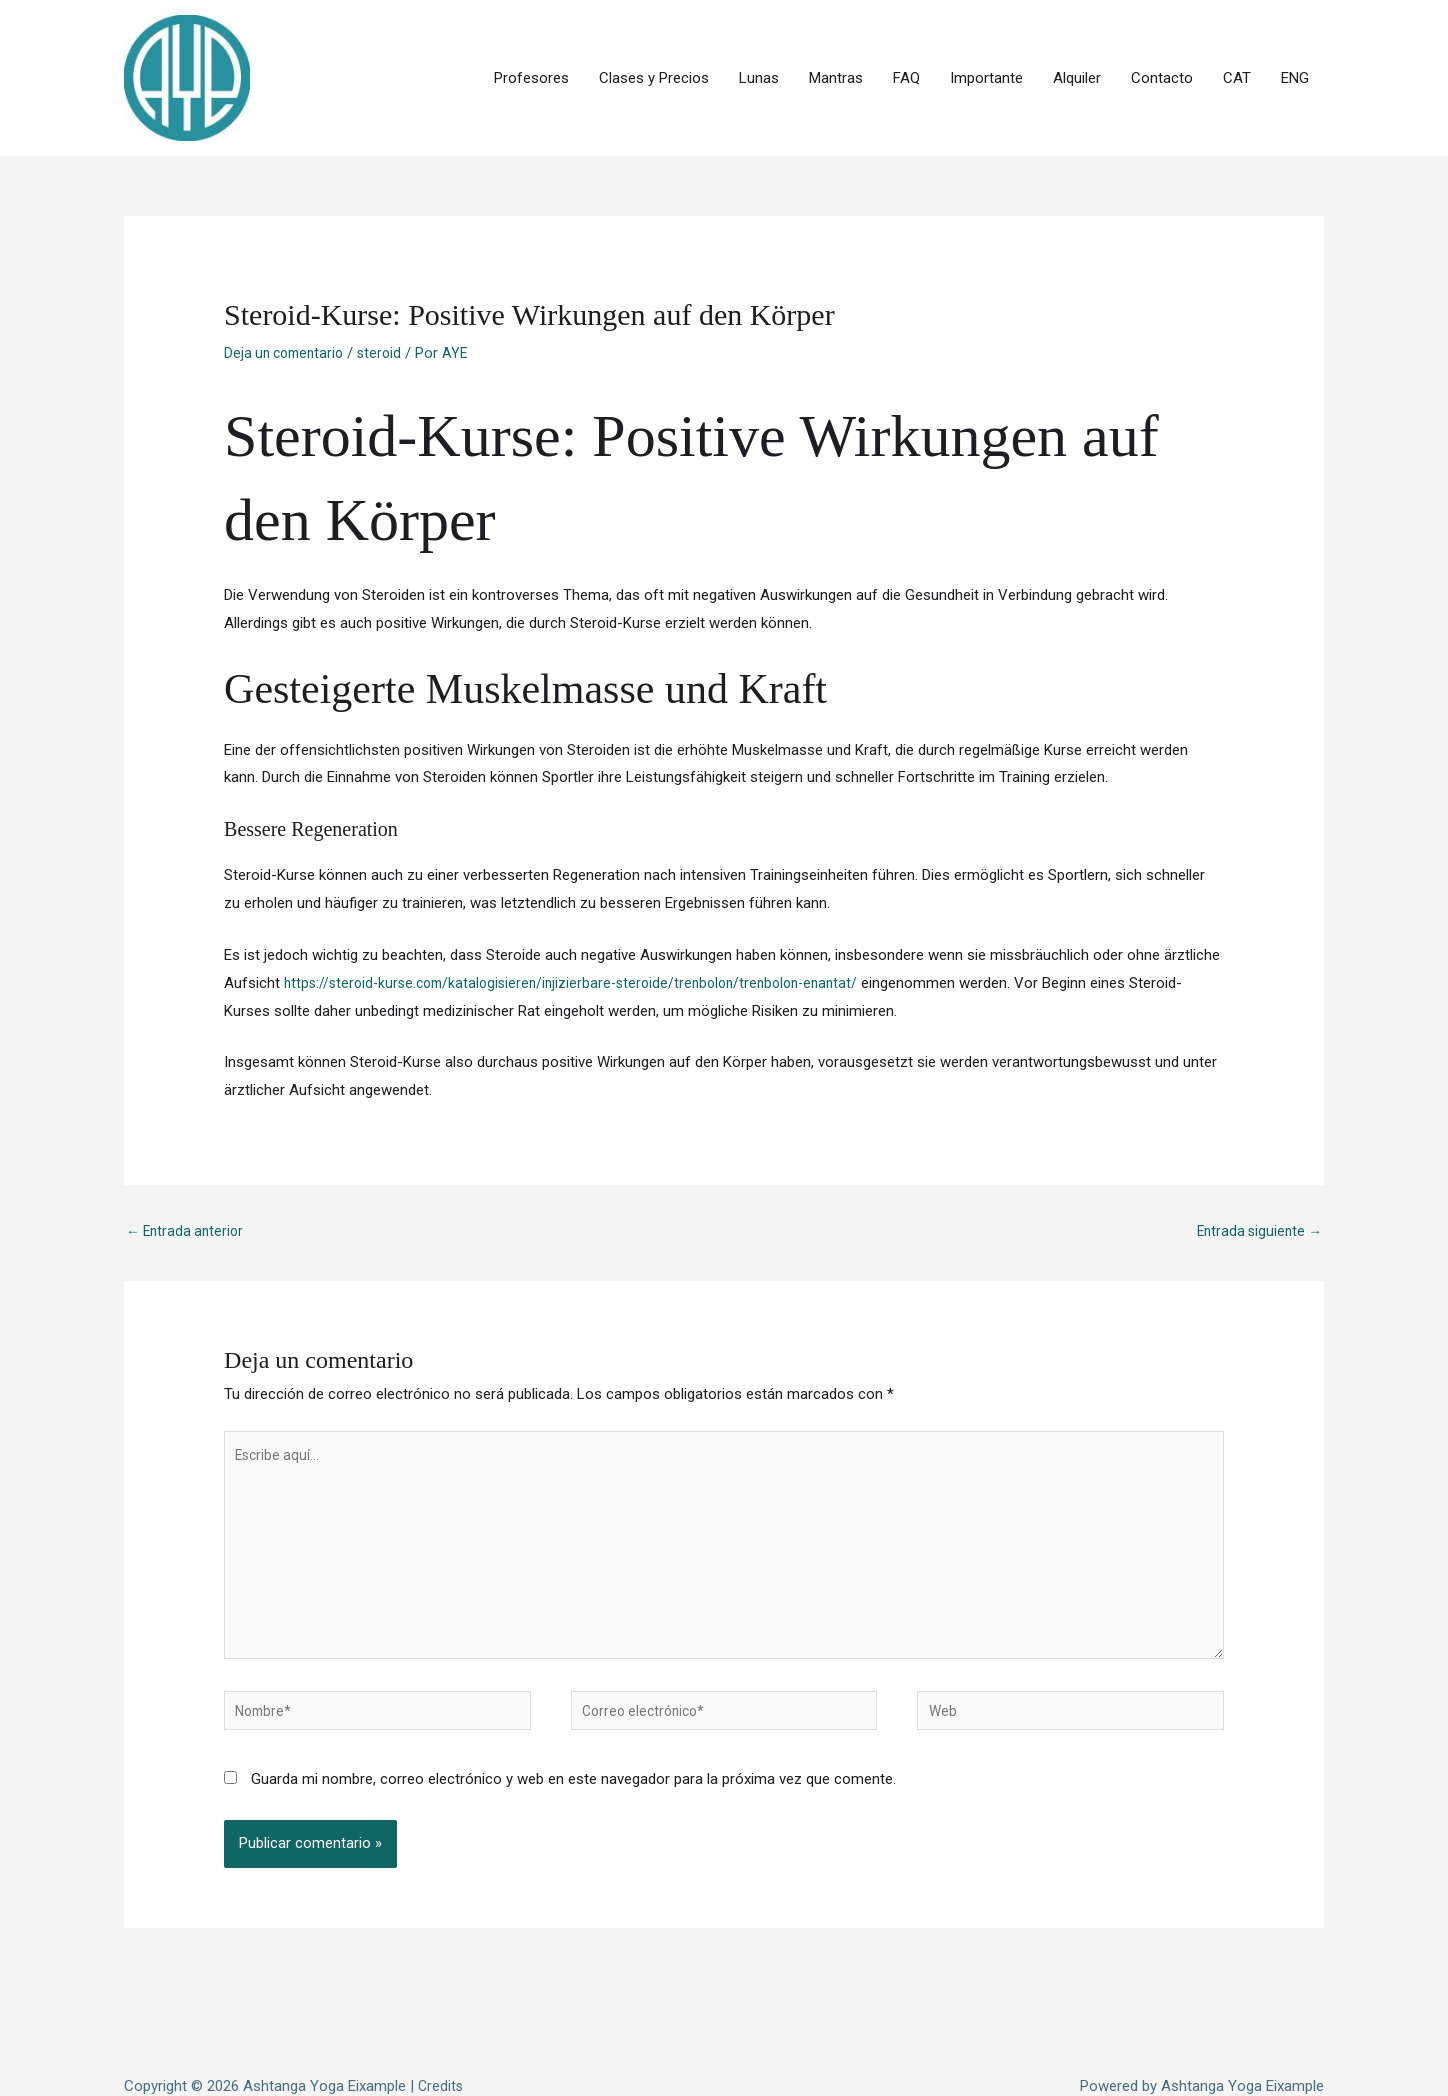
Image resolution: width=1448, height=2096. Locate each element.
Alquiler (1077, 43)
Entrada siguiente (1256, 1161)
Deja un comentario (288, 281)
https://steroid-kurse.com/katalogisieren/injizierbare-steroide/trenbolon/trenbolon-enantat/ (584, 911)
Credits (441, 2041)
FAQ (906, 43)
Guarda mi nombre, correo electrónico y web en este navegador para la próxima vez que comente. (573, 1734)
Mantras (836, 43)
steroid (389, 281)
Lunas (759, 43)
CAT (1237, 43)
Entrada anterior (188, 1161)
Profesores (531, 43)
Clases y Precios (654, 43)
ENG (1295, 43)
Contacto (1162, 43)
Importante (986, 43)
